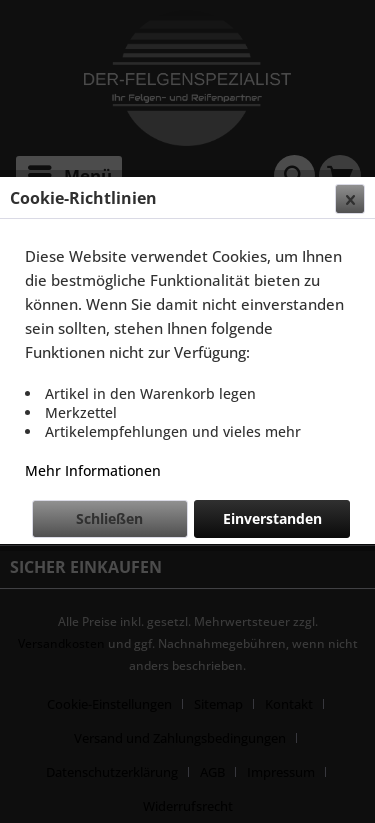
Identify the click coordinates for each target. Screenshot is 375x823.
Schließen (109, 518)
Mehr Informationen (93, 470)
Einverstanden (272, 518)
